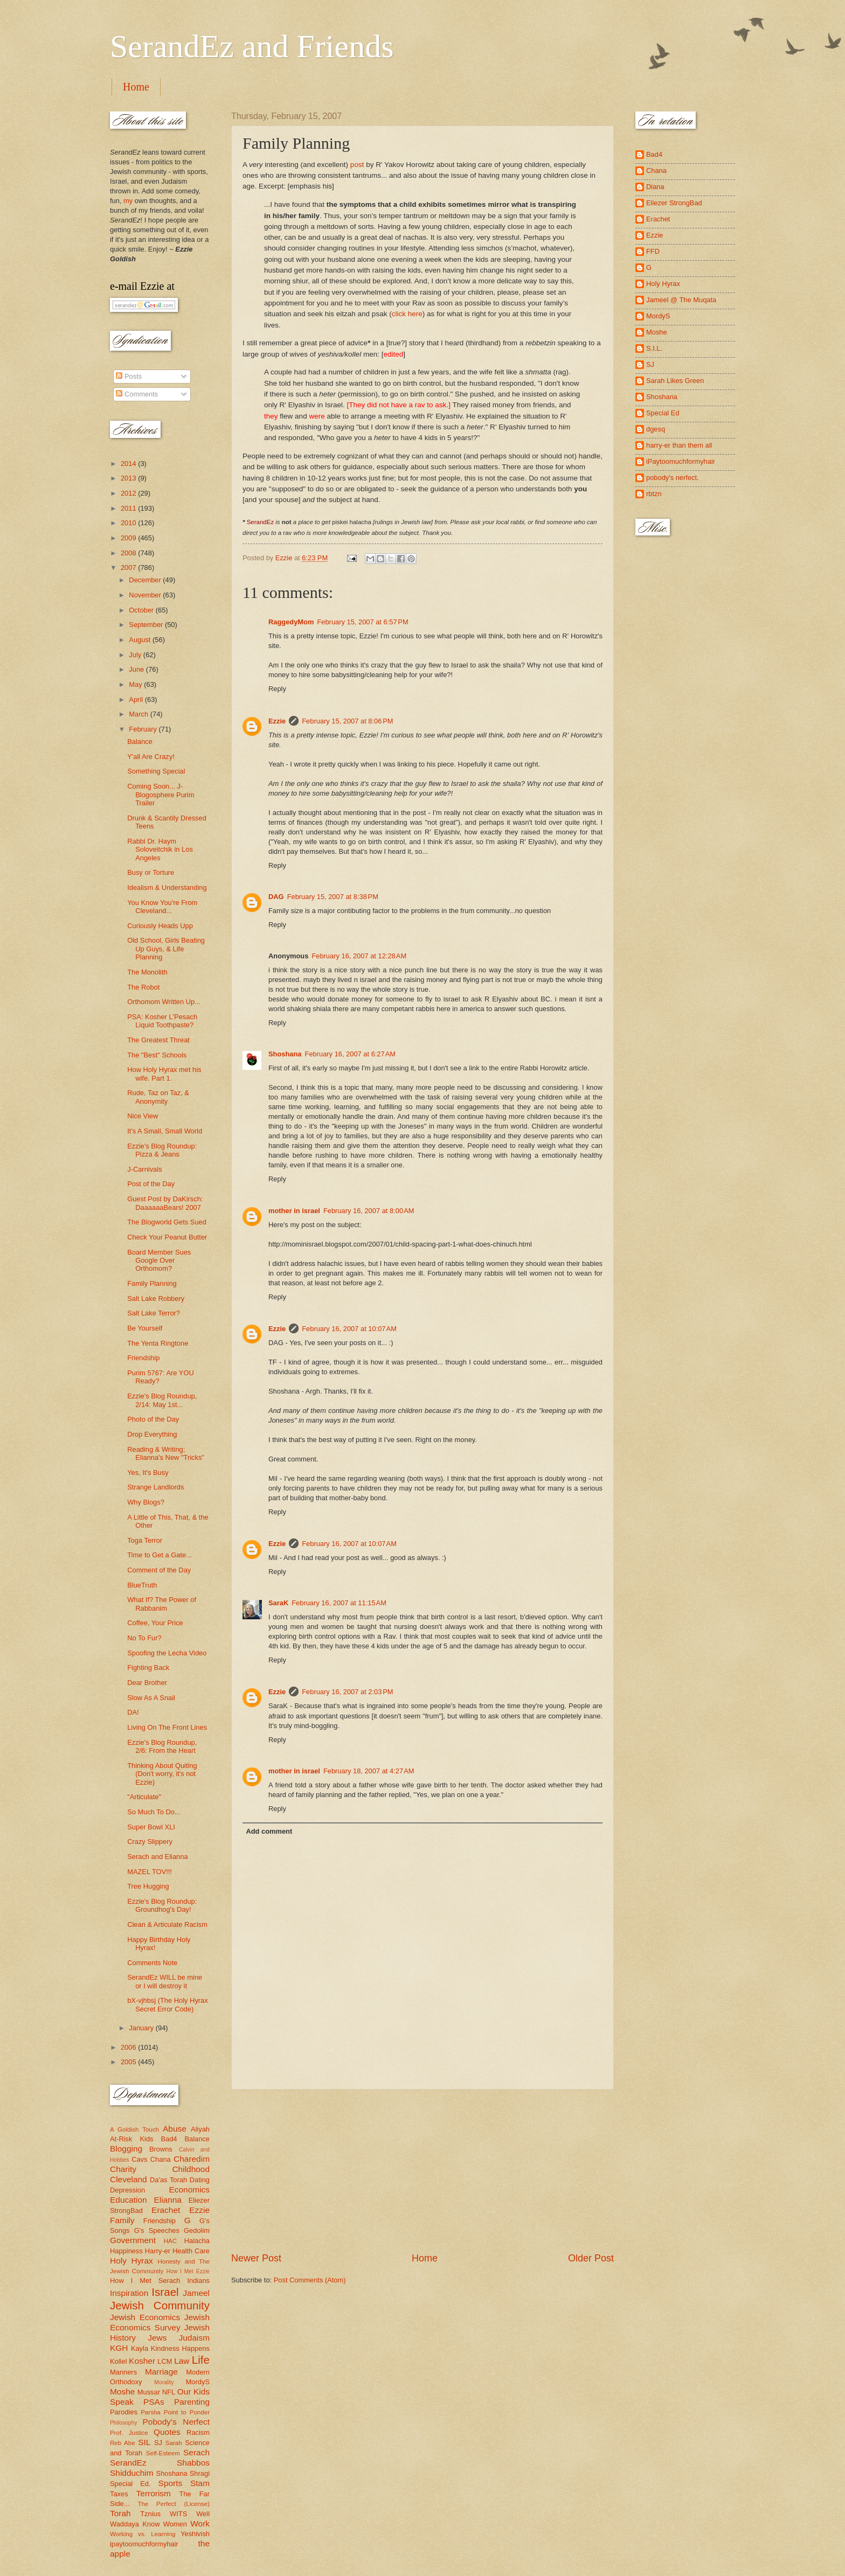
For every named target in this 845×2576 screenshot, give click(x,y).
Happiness (126, 2251)
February (143, 729)
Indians (198, 2280)
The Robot (143, 987)
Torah (120, 2513)
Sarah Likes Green (675, 381)
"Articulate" (144, 1797)
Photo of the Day (153, 1419)
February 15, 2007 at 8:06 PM (347, 721)
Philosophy (123, 2423)
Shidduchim (132, 2472)
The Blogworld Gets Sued (166, 1222)
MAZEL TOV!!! (149, 1872)
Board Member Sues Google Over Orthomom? (159, 1260)
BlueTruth (142, 1585)
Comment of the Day (159, 1570)
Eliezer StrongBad (674, 203)
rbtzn (654, 494)
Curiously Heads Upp (160, 926)
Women (175, 2524)
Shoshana (285, 1054)
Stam (200, 2483)
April (136, 699)
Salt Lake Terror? (153, 1313)
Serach (196, 2452)
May (136, 684)
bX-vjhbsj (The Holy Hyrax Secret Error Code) (167, 2004)
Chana (160, 2159)
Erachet (165, 2210)
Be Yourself (144, 1328)
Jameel (196, 2292)
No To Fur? (144, 1638)
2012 (129, 493)
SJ (158, 2443)
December (146, 580)
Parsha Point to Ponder (175, 2412)
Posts (129, 376)
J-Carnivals (144, 1169)
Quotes (167, 2431)
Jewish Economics (145, 2317)
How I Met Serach (145, 2280)
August (141, 640)
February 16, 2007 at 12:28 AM (358, 956)
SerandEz (128, 2462)
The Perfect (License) (174, 2504)
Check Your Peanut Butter (167, 1237)
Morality (164, 2382)
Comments (137, 394)
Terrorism (153, 2493)
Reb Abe (122, 2443)
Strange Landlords (155, 1487)
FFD (653, 251)
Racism (198, 2432)
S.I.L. (654, 348)
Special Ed (663, 413)
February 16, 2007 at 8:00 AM (368, 1211)
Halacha (197, 2241)
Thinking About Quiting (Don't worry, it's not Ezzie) (162, 1774)
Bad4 (169, 2139)
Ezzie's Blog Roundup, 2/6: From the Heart (162, 1746)
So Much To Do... (154, 1812)
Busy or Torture (150, 872)
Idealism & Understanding (166, 887)
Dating (200, 2180)
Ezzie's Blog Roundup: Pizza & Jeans (162, 1150)
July (136, 655)
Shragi (200, 2473)
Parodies (123, 2412)
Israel (164, 2292)
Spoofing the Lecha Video (166, 1653)
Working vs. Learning (142, 2534)
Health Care (191, 2251)
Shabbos (193, 2462)
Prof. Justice (129, 2432)
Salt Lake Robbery (155, 1298)
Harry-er (157, 2251)
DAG (276, 897)
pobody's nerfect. (672, 478)
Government (133, 2240)
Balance (140, 741)
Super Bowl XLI (151, 1827)
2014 (129, 463)
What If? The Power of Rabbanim (161, 1604)
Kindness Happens (180, 2348)
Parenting (192, 2401)
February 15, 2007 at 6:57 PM (362, 622)
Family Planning (152, 1283)
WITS (178, 2514)
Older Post (591, 2258)
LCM (164, 2361)
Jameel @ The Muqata (681, 300)
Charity (123, 2169)
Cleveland (128, 2179)
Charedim (192, 2158)
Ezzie (277, 721)
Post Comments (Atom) (310, 2280)
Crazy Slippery (149, 1841)
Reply (277, 689)
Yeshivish (195, 2534)
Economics (189, 2189)
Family (122, 2220)
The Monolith (147, 972)
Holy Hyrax (131, 2260)
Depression (127, 2190)
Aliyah (200, 2129)
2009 (129, 538)
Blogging (126, 2148)
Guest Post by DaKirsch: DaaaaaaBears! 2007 (165, 1203)
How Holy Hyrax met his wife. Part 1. (164, 1074)
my (128, 201)
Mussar (148, 2392)
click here (407, 314)
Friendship (143, 1358)
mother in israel (294, 1211)
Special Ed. (130, 2484)
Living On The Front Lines (167, 1727)
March (139, 714)
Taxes (119, 2494)
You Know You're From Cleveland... (162, 907)
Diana (655, 187)
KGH (119, 2347)
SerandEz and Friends (252, 46)
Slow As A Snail (151, 1698)
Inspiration (129, 2292)
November (146, 595)
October (142, 610)
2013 (129, 478)
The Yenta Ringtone (157, 1343)
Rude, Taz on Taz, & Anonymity (158, 1097)
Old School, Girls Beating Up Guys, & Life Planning (166, 948)
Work (200, 2523)
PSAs (153, 2401)
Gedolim (197, 2230)
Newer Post (256, 2258)
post (357, 165)
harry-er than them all (679, 445)
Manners (123, 2372)
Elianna (168, 2199)
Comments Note (152, 1963)
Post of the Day (151, 1184)
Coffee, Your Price (155, 1623)
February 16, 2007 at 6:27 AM (350, 1054)
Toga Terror (144, 1540)
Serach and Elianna (157, 1857)
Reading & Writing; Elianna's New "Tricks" (165, 1453)
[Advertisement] (422, 2171)
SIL (144, 2442)
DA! (132, 1712)
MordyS (198, 2382)
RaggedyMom (291, 622)
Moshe (122, 2391)
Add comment (269, 1831)
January (142, 2028)
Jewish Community (160, 2305)
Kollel (118, 2361)
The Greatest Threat (158, 1040)
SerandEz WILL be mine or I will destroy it (164, 1981)
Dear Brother (147, 1683)
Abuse (174, 2128)
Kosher (142, 2360)
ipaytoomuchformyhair (144, 2544)
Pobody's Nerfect (176, 2421)
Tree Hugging (148, 1886)
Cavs (139, 2159)
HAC (170, 2241)
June (137, 669)
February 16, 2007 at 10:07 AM (349, 1329)
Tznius (150, 2514)
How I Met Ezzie (188, 2271)
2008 (129, 553)
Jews (157, 2337)
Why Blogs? (145, 1502)
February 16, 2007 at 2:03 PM (347, 1692)
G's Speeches (156, 2230)
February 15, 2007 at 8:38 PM (332, 897)
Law (181, 2360)
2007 (129, 567)
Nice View (142, 1116)
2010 (129, 523)
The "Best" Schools (156, 1055)
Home (136, 87)
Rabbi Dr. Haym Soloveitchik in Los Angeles (160, 849)
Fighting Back (148, 1667)
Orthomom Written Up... (163, 1002)
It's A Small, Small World (164, 1131)
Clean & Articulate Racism (167, 1924)
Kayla (139, 2348)
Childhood (191, 2169)
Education (128, 2199)
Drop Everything (152, 1434)
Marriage (161, 2371)
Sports (170, 2483)
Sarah (173, 2443)
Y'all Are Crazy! (151, 757)
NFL (168, 2392)
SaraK (278, 1603)
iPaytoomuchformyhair (680, 461)
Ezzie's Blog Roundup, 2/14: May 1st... (162, 1400)
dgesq (655, 429)
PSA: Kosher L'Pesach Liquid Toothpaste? (162, 1021)
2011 (129, 508)
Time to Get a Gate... (159, 1555)
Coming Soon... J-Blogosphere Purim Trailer (161, 794)
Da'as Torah (168, 2180)
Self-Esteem (163, 2453)
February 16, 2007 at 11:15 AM (339, 1603)
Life (201, 2360)
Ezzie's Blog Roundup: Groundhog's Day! (162, 1905)
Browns (160, 2149)
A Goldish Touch (134, 2129)
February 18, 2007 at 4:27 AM (368, 1771)
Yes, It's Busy (147, 1472)
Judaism (194, 2337)
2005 (129, 2062)
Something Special (156, 771)
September (147, 625)
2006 (129, 2047)
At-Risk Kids (131, 2139)
